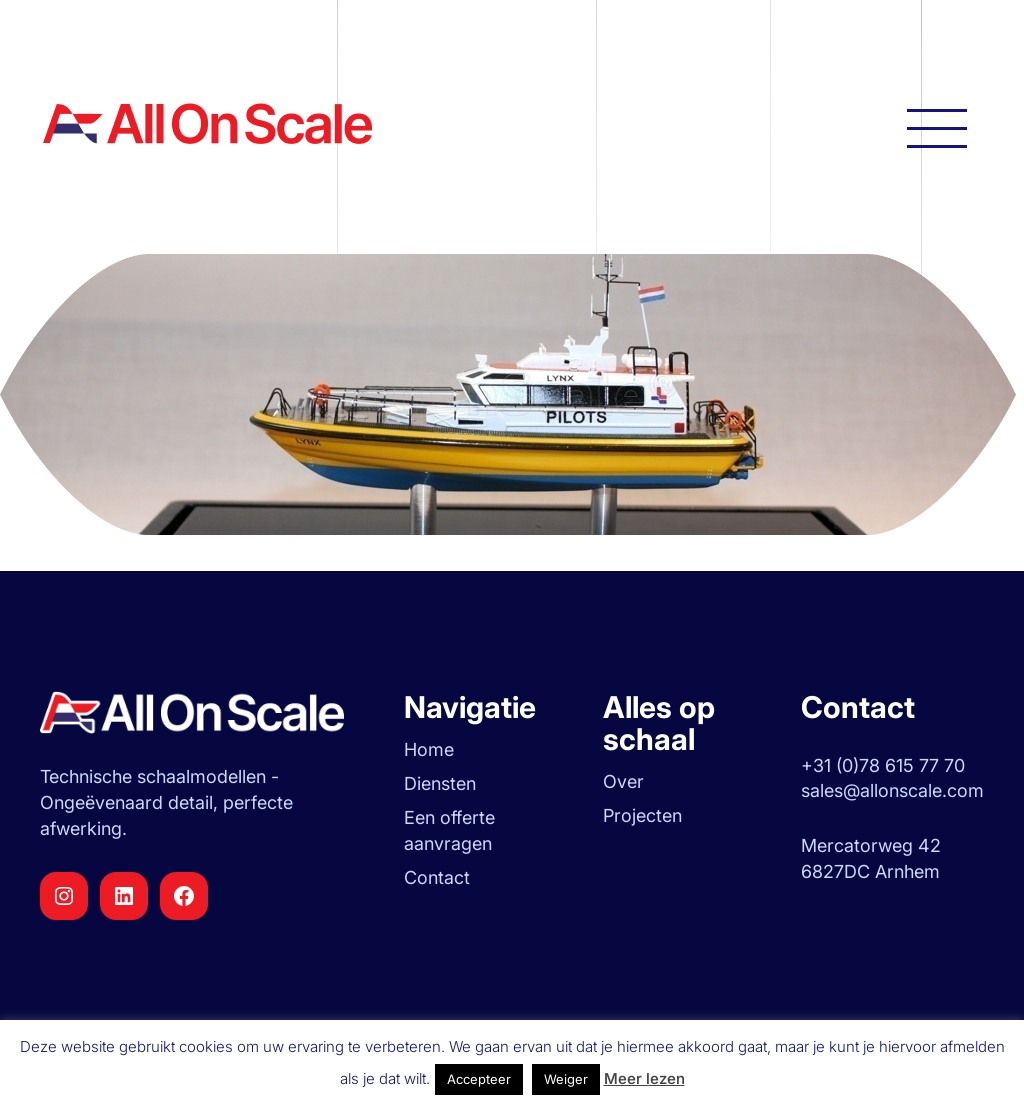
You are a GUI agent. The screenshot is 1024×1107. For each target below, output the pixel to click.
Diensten (440, 783)
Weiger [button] (566, 1079)
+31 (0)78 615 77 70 (883, 765)
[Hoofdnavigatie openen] (937, 127)
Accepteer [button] (479, 1079)
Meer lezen (644, 1078)
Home (429, 749)
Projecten (642, 815)
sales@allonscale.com (892, 790)
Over (623, 781)
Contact (437, 877)
